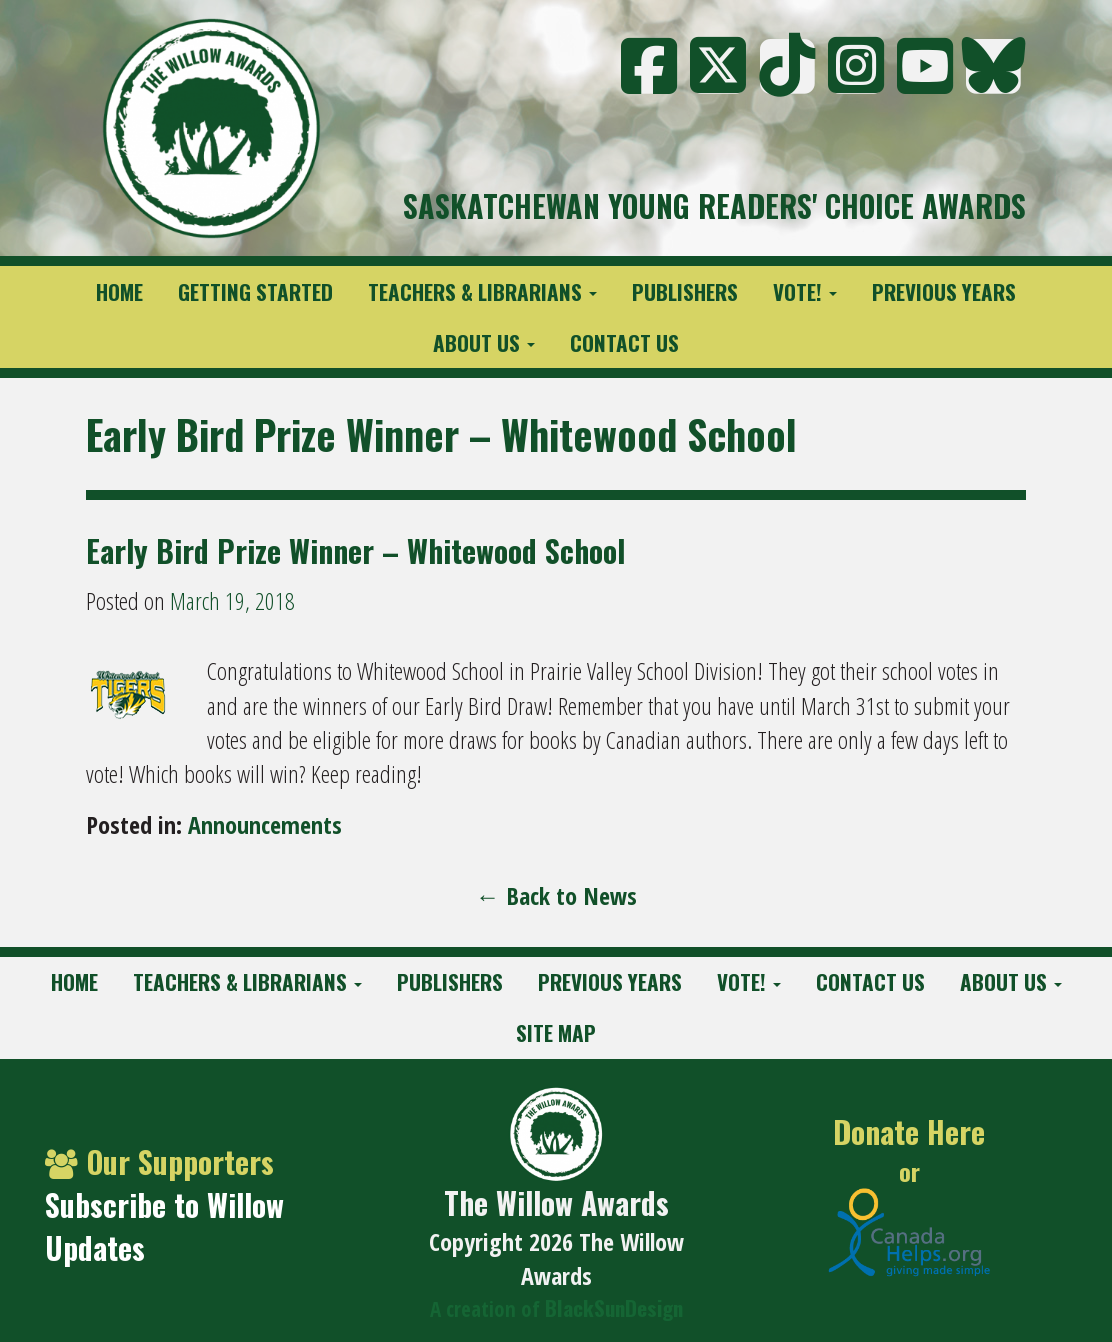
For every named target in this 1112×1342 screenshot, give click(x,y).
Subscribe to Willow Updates (164, 1226)
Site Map (556, 1032)
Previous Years (944, 291)
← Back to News (556, 895)
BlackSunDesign (614, 1307)
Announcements (265, 824)
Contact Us (624, 342)
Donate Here (909, 1132)
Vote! (805, 291)
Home (119, 291)
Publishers (685, 291)
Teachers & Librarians (482, 291)
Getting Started (255, 291)
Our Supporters (159, 1161)
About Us (484, 342)
